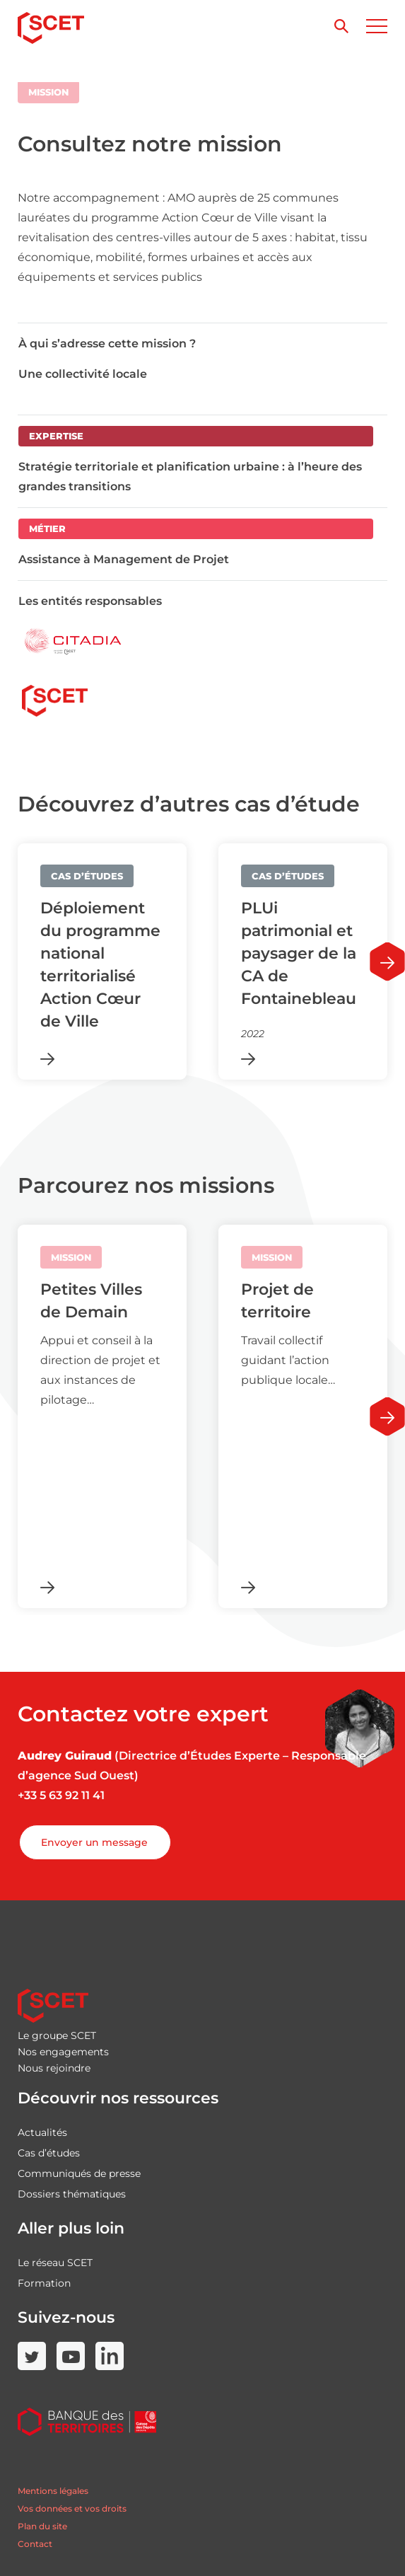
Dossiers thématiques (72, 2194)
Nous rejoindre (54, 2068)
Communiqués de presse (79, 2173)
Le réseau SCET (55, 2262)
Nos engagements (63, 2051)
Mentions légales (53, 2490)
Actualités (42, 2132)
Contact (35, 2544)
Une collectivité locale (82, 374)
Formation (44, 2283)
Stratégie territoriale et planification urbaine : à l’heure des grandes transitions (190, 476)
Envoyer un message (94, 1842)
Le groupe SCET (57, 2035)
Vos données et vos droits (72, 2508)
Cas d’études (49, 2153)
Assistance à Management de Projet (123, 559)
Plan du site (42, 2526)
